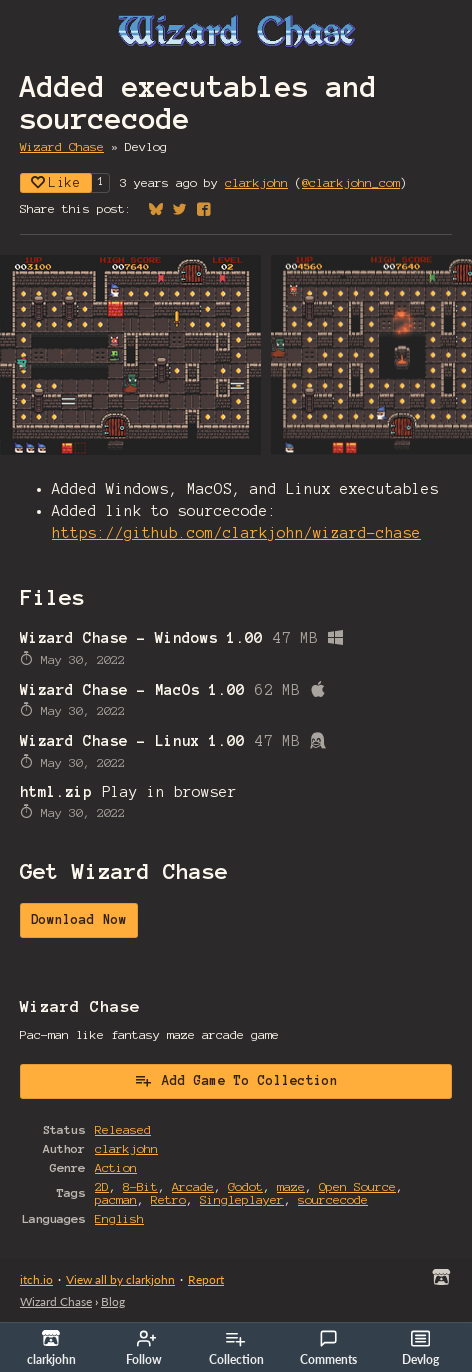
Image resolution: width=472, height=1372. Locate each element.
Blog (113, 1301)
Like (56, 182)
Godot (245, 1186)
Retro (168, 1199)
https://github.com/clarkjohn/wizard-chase (236, 533)
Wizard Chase (62, 146)
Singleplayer (242, 1199)
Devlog (420, 1348)
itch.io (36, 1279)
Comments (328, 1348)
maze (291, 1186)
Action (116, 1167)
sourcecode (333, 1199)
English (119, 1218)
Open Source (357, 1186)
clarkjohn (256, 182)
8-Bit (140, 1186)
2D (102, 1186)
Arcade (193, 1186)
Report (206, 1279)
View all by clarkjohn (120, 1279)
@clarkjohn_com (351, 182)
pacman (116, 1199)
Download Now (79, 920)
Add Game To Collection (236, 1080)
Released (123, 1129)
